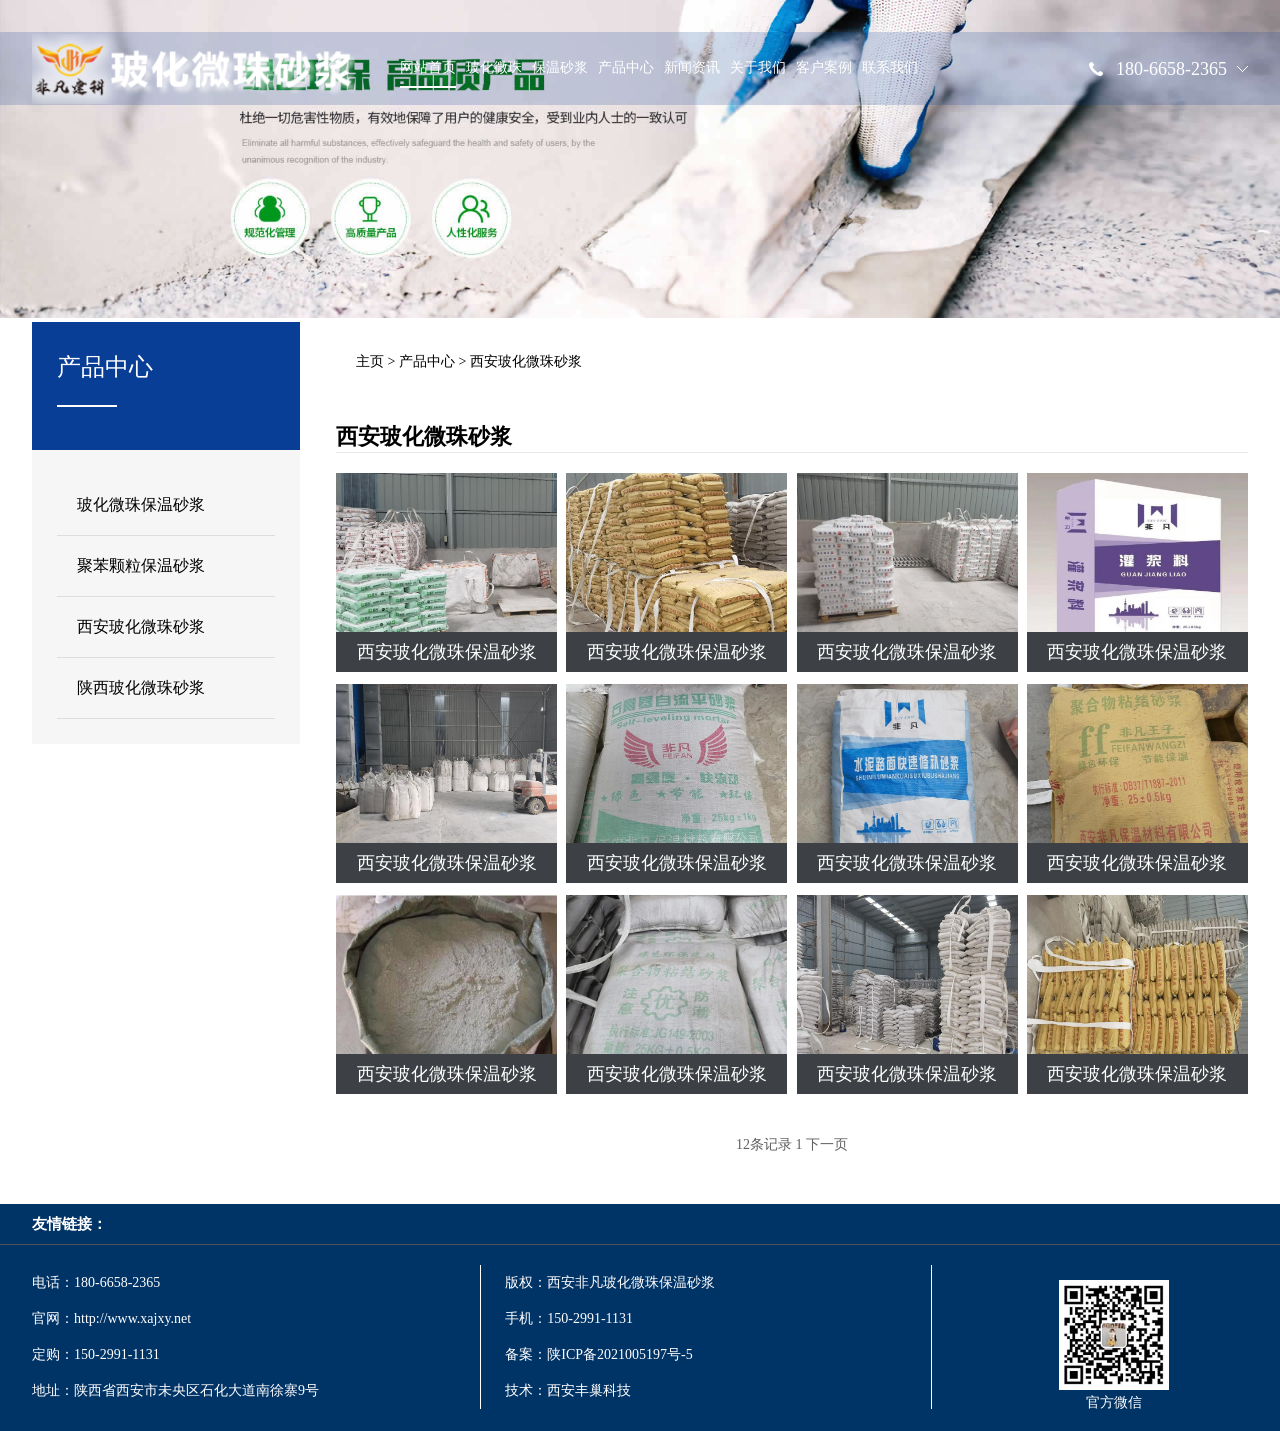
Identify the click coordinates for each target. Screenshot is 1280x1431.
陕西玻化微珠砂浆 (141, 687)
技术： (526, 1390)
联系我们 (890, 73)
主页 (370, 361)
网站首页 (428, 73)
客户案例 (824, 73)
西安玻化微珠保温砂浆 (447, 652)
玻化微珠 (494, 73)
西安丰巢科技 (589, 1390)
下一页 (827, 1144)
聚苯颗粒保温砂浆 (141, 565)
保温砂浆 (560, 73)
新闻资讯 (692, 73)
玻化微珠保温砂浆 (141, 504)
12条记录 (764, 1144)
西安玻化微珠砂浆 (141, 626)
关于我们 (758, 73)
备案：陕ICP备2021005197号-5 (600, 1354)
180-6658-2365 (1171, 75)
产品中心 (626, 73)
